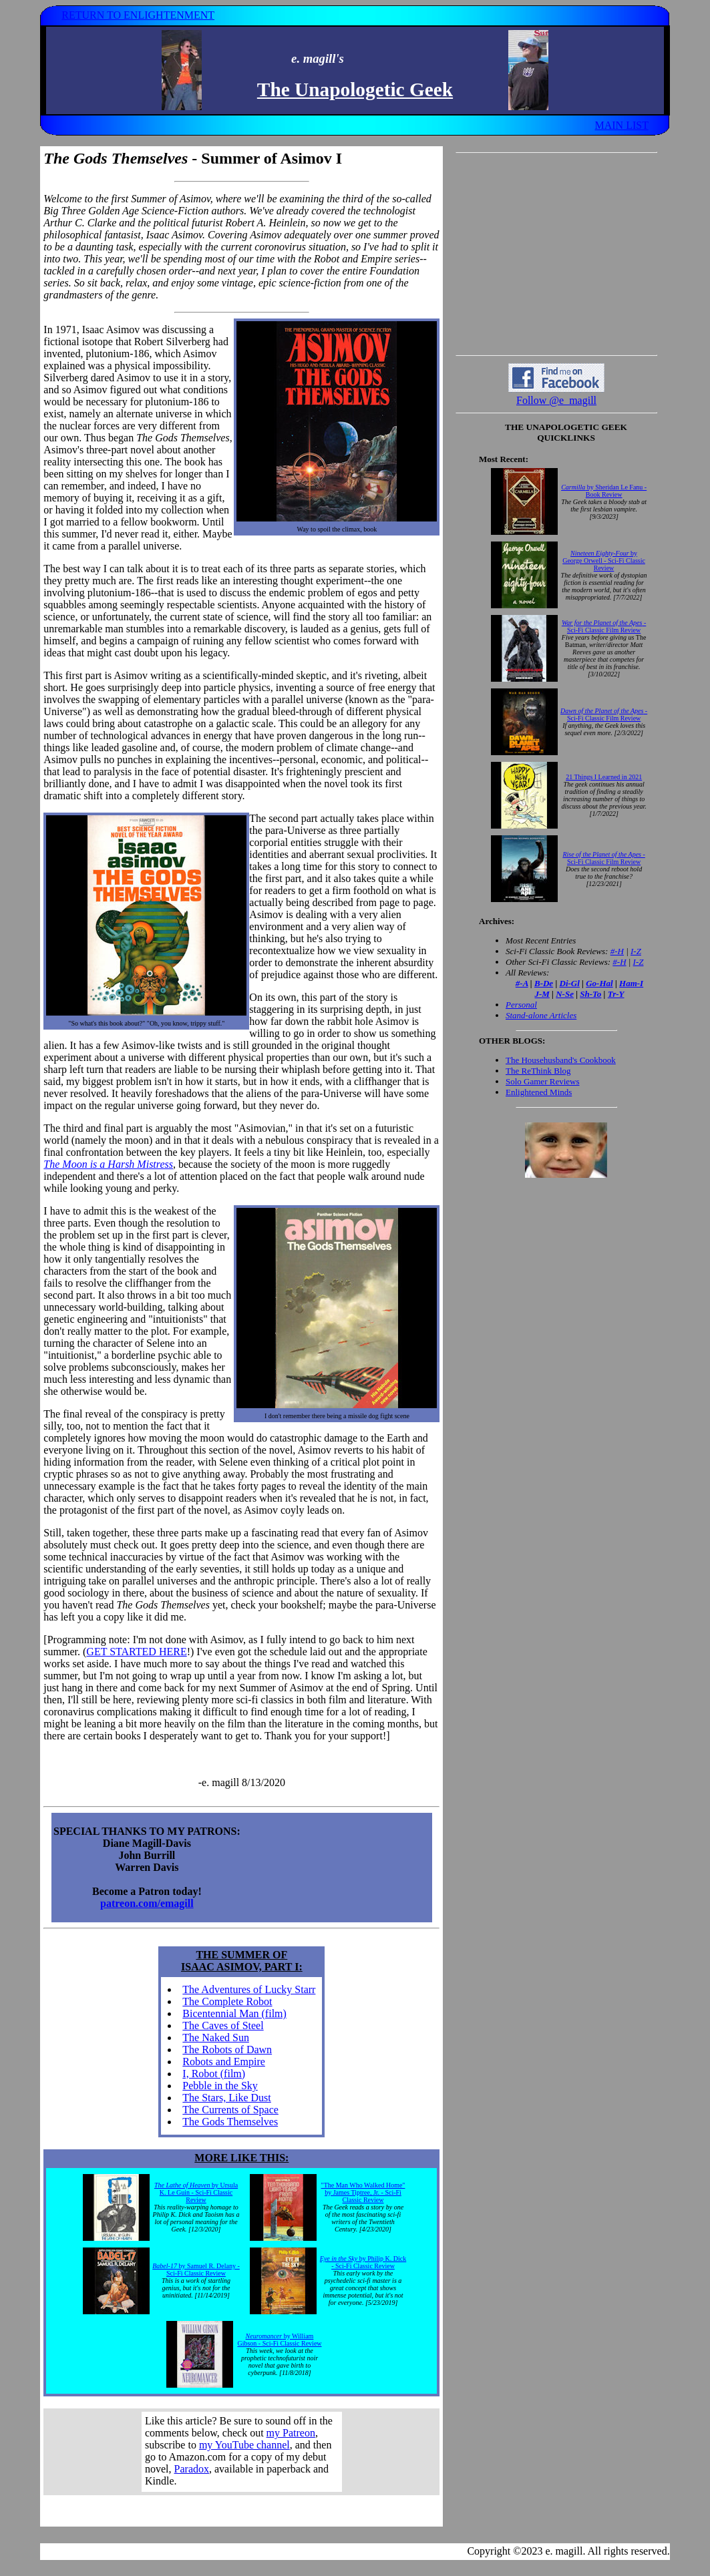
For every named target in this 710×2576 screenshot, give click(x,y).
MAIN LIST (621, 125)
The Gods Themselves (230, 2121)
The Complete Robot (227, 2001)
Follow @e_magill (556, 400)
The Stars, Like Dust (226, 2097)
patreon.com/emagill (147, 1903)
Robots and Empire (223, 2061)
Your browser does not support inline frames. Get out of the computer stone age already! (242, 2452)
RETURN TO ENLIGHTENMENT (137, 15)
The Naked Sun (215, 2037)
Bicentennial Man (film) (234, 2013)
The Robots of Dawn (227, 2049)
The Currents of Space (230, 2109)
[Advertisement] (556, 253)
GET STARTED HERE (136, 1651)
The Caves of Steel (222, 2025)
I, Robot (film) (213, 2073)
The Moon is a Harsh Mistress (108, 1164)
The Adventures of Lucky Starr (248, 1989)
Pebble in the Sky (219, 2085)
